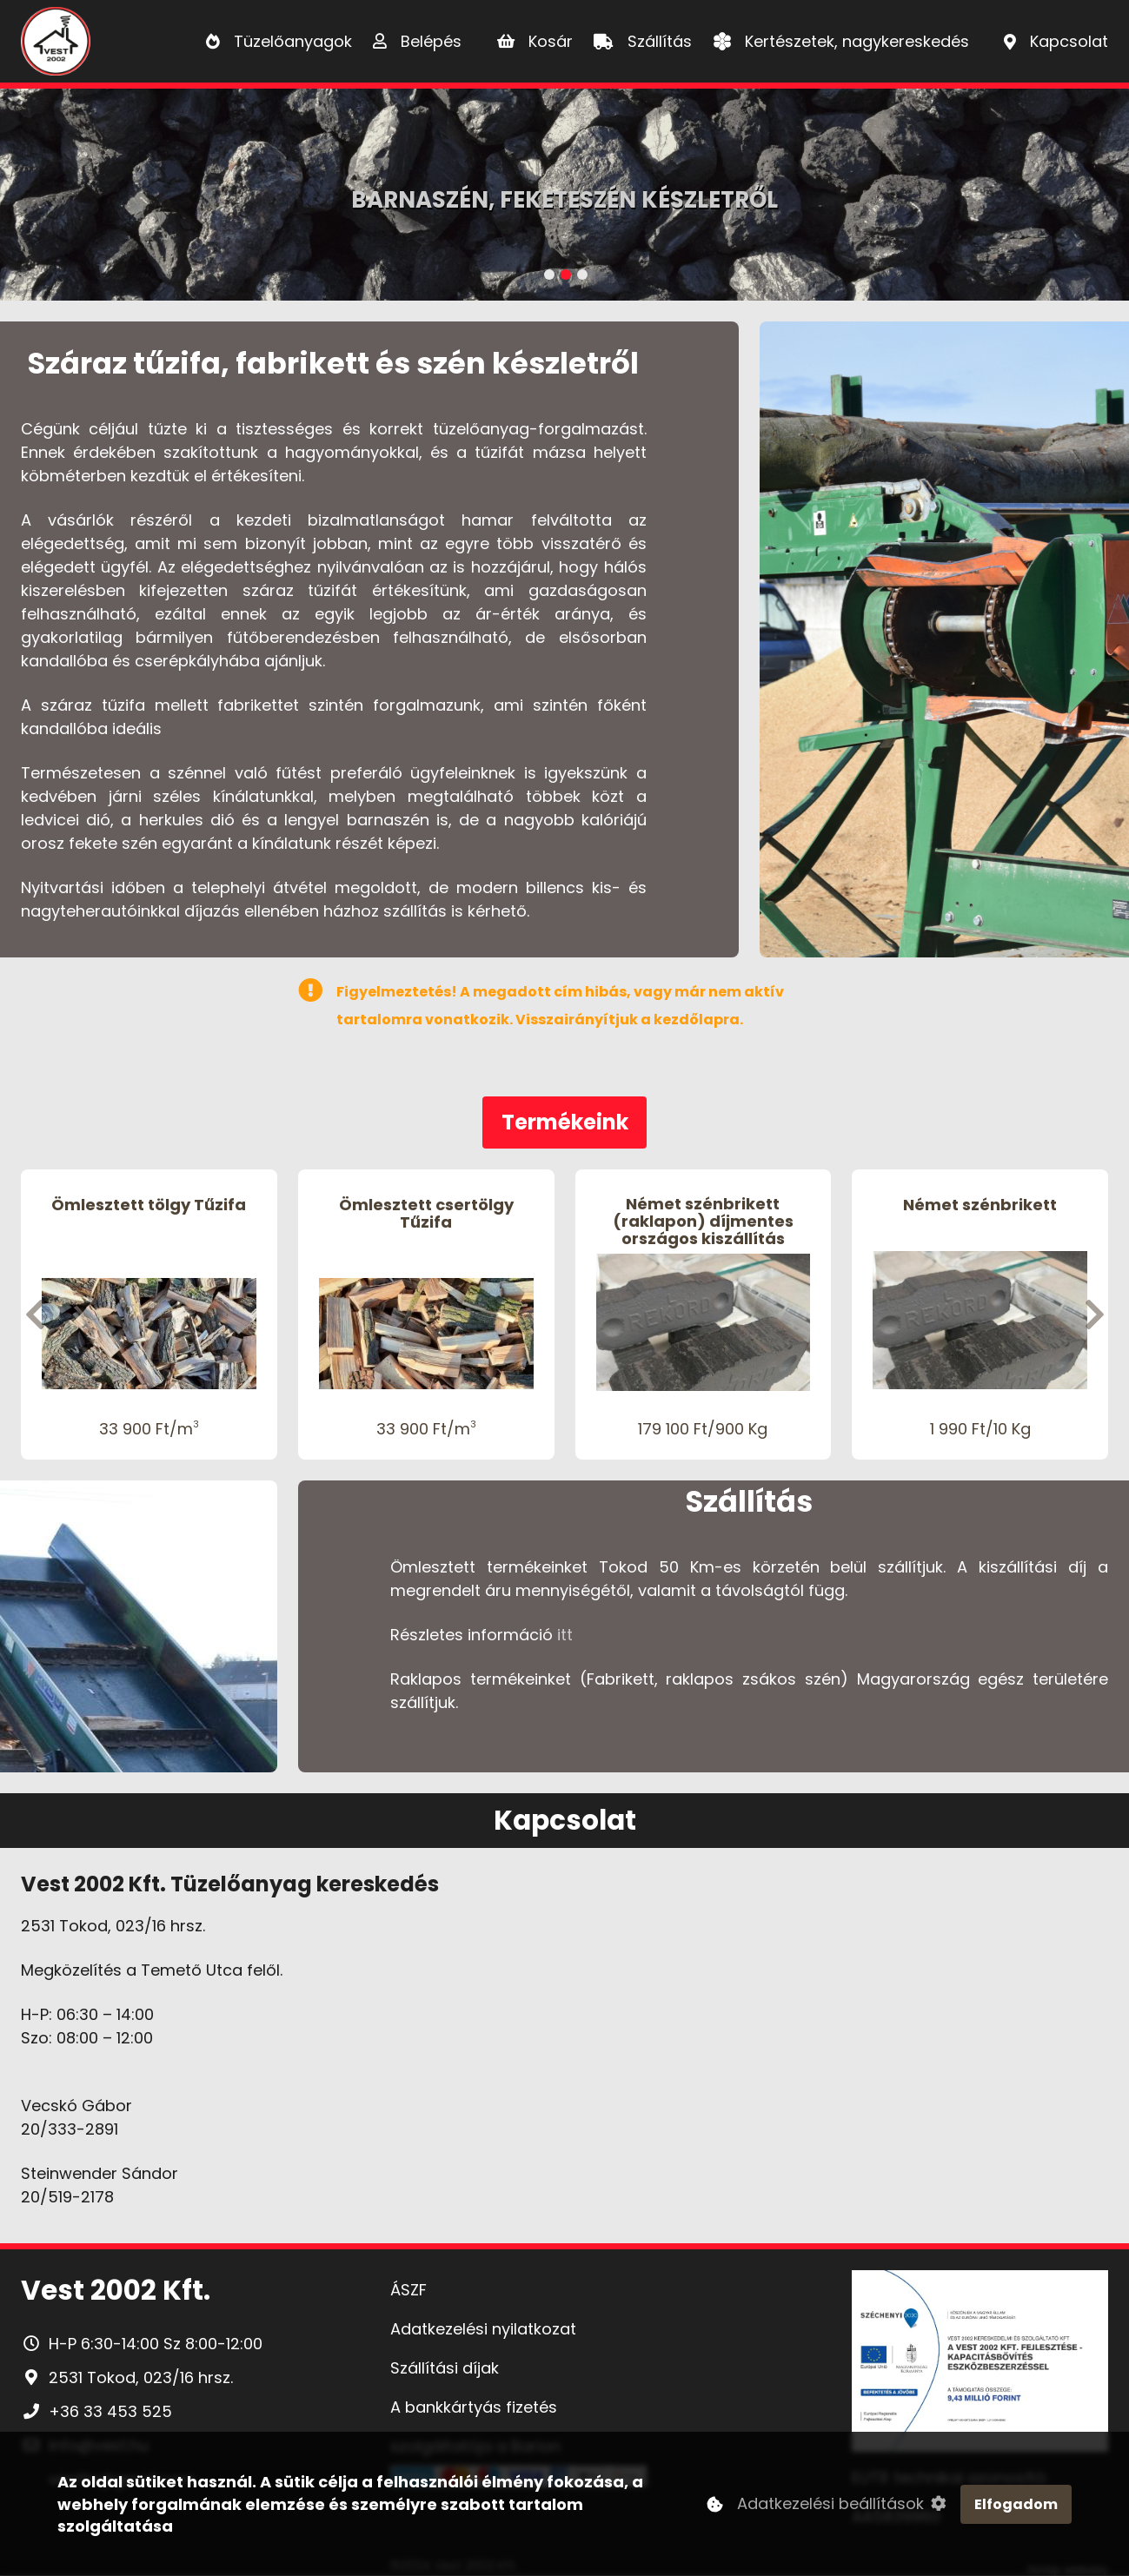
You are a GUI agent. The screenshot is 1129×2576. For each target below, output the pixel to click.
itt (565, 1635)
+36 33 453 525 (110, 2411)
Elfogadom (1016, 2507)
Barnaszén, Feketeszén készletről (564, 199)
